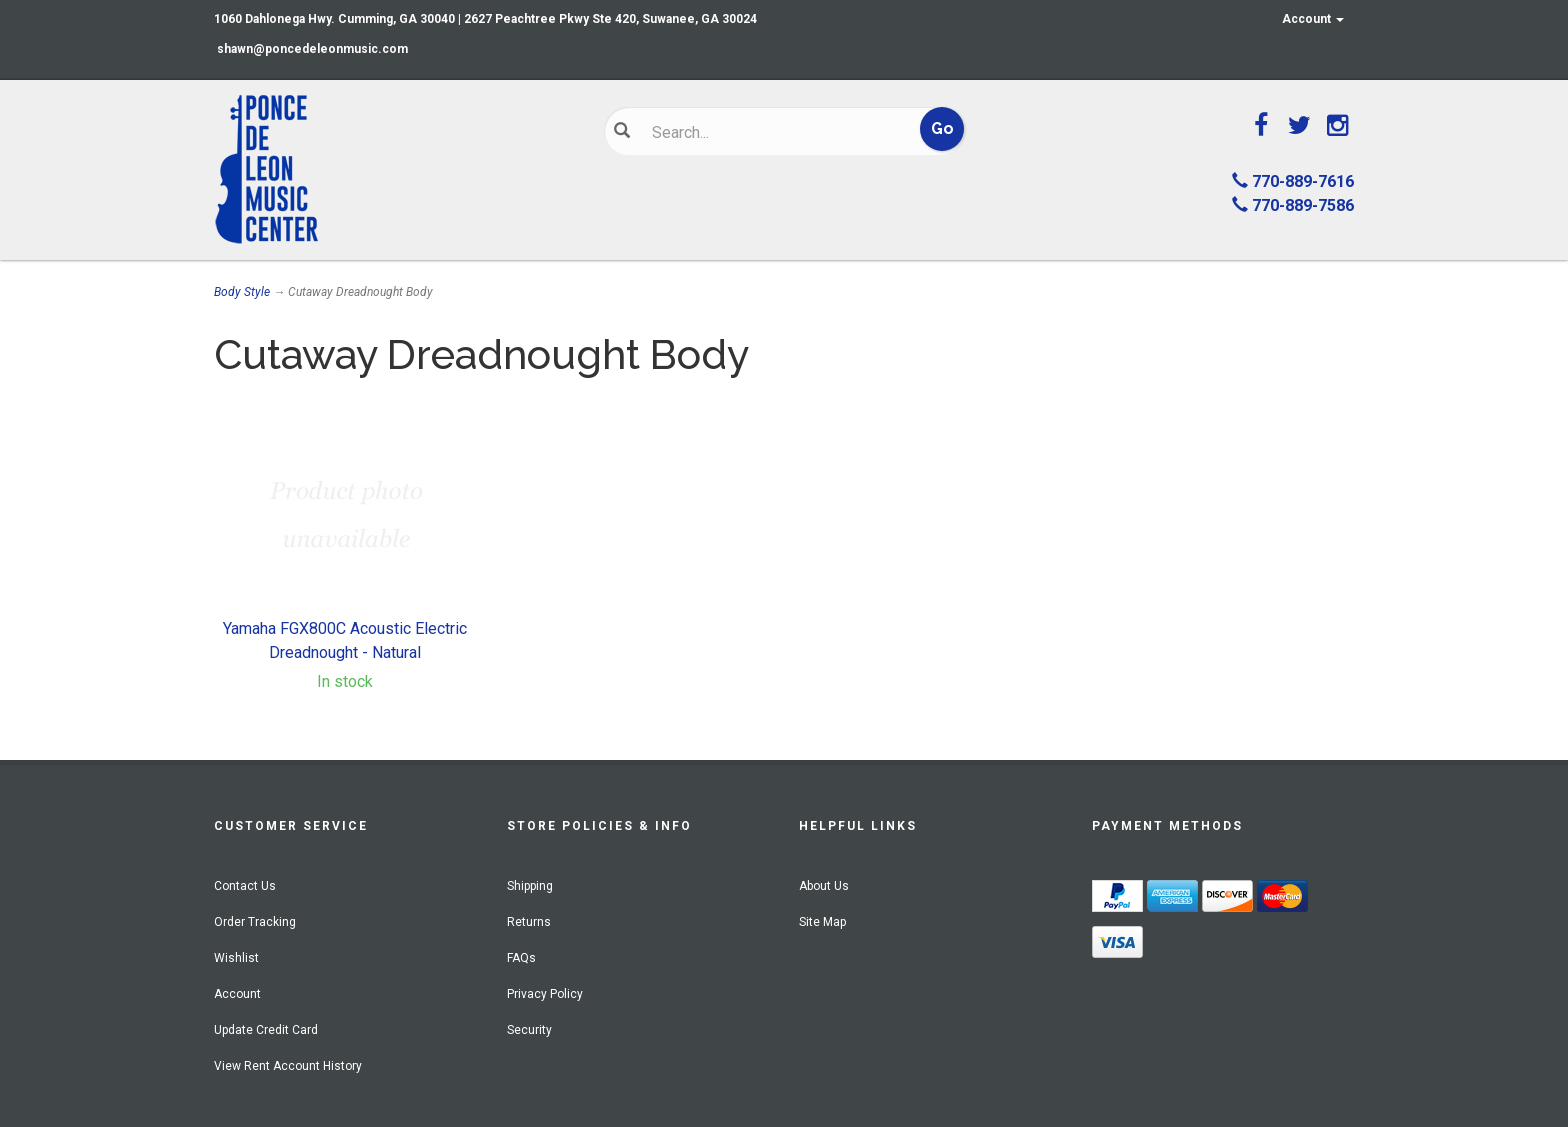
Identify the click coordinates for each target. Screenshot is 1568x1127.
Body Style (242, 292)
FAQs (521, 958)
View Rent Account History (288, 1066)
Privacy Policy (545, 994)
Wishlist (236, 958)
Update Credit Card (266, 1030)
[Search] (769, 132)
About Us (824, 886)
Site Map (822, 922)
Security (529, 1030)
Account (1313, 19)
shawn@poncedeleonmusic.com (312, 49)
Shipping (530, 886)
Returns (529, 922)
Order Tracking (255, 922)
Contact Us (245, 886)
